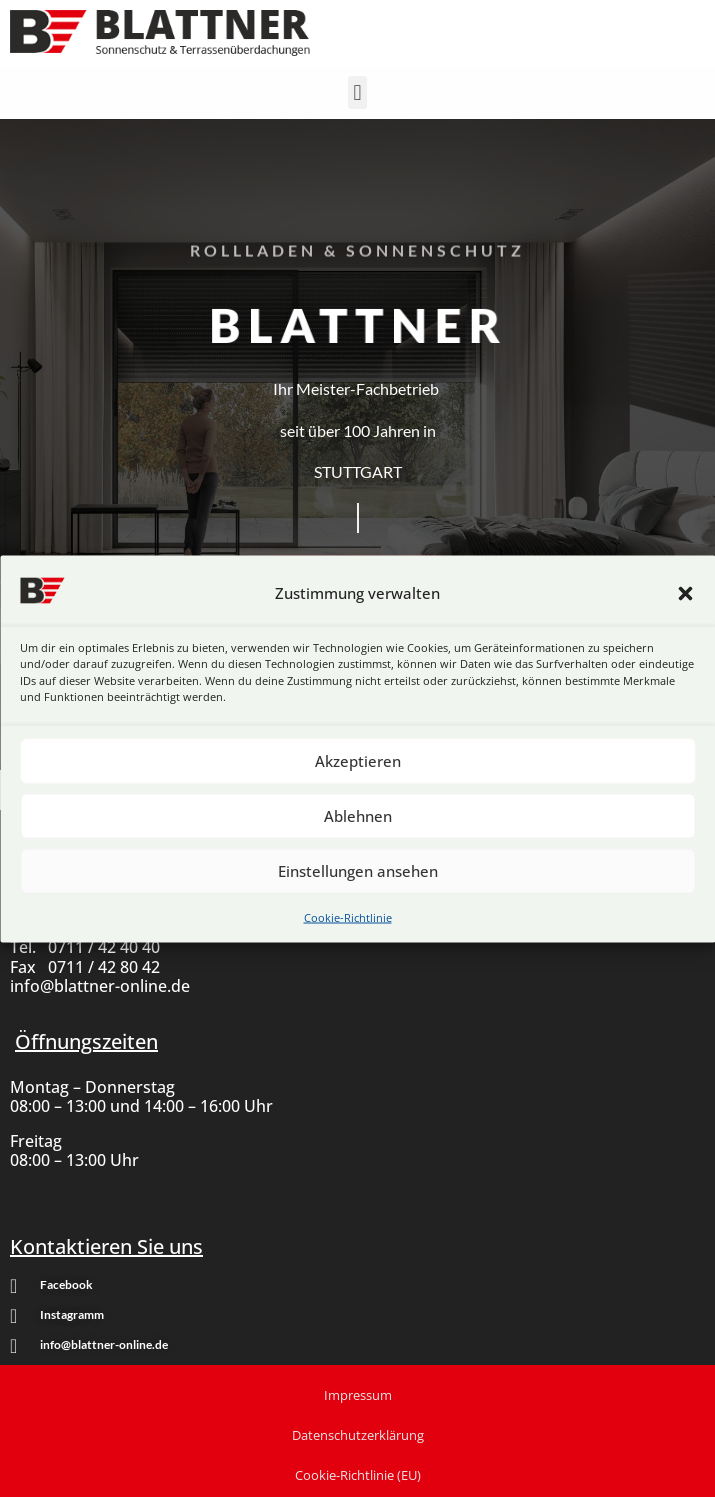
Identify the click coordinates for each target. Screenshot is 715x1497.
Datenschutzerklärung (358, 1435)
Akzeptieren (358, 761)
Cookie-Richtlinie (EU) (358, 1475)
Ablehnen (358, 816)
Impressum (358, 1395)
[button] (685, 593)
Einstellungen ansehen (358, 871)
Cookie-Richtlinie (348, 916)
